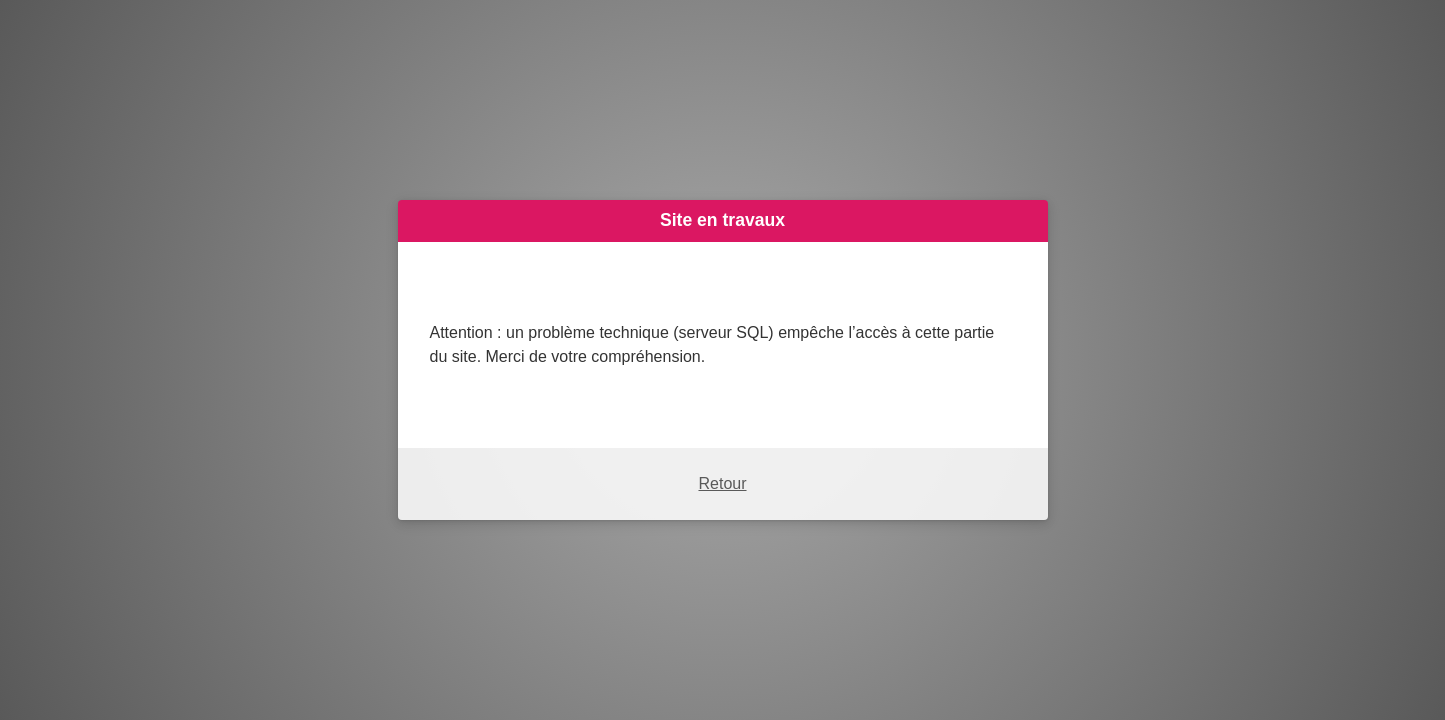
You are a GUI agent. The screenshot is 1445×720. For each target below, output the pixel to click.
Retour (722, 483)
